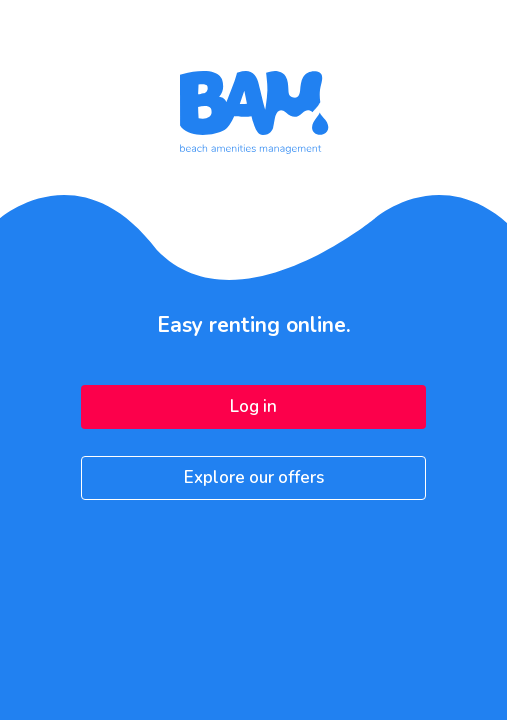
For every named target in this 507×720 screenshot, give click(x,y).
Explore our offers (254, 477)
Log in (253, 406)
